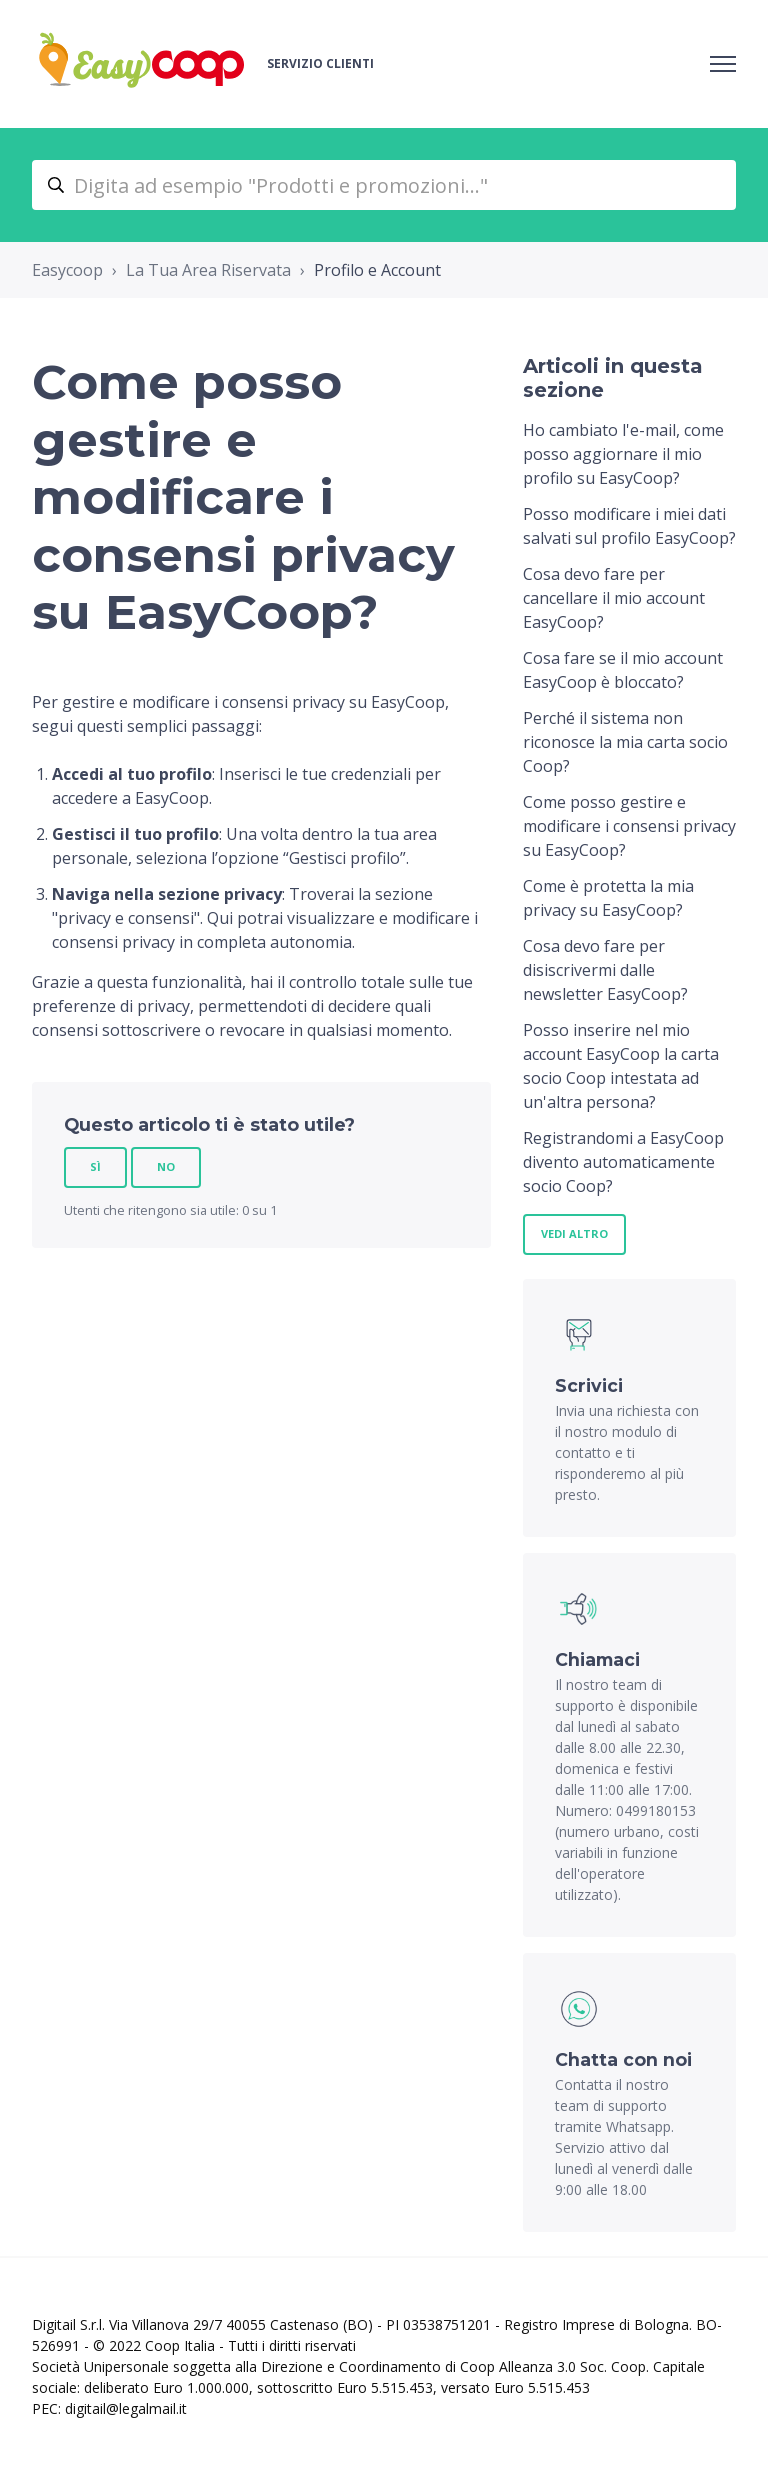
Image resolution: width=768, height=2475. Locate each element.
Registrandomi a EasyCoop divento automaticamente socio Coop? (623, 1162)
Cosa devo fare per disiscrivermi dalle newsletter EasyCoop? (605, 970)
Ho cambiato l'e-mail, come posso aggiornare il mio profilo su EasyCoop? (623, 454)
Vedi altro (574, 1233)
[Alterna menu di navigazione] (723, 64)
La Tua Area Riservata (208, 270)
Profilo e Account (377, 270)
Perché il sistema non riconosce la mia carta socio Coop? (625, 742)
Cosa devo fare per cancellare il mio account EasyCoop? (614, 598)
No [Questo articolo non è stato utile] (166, 1166)
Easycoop (67, 270)
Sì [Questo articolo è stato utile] (95, 1166)
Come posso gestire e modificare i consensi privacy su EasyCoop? (629, 826)
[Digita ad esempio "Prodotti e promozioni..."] (384, 185)
